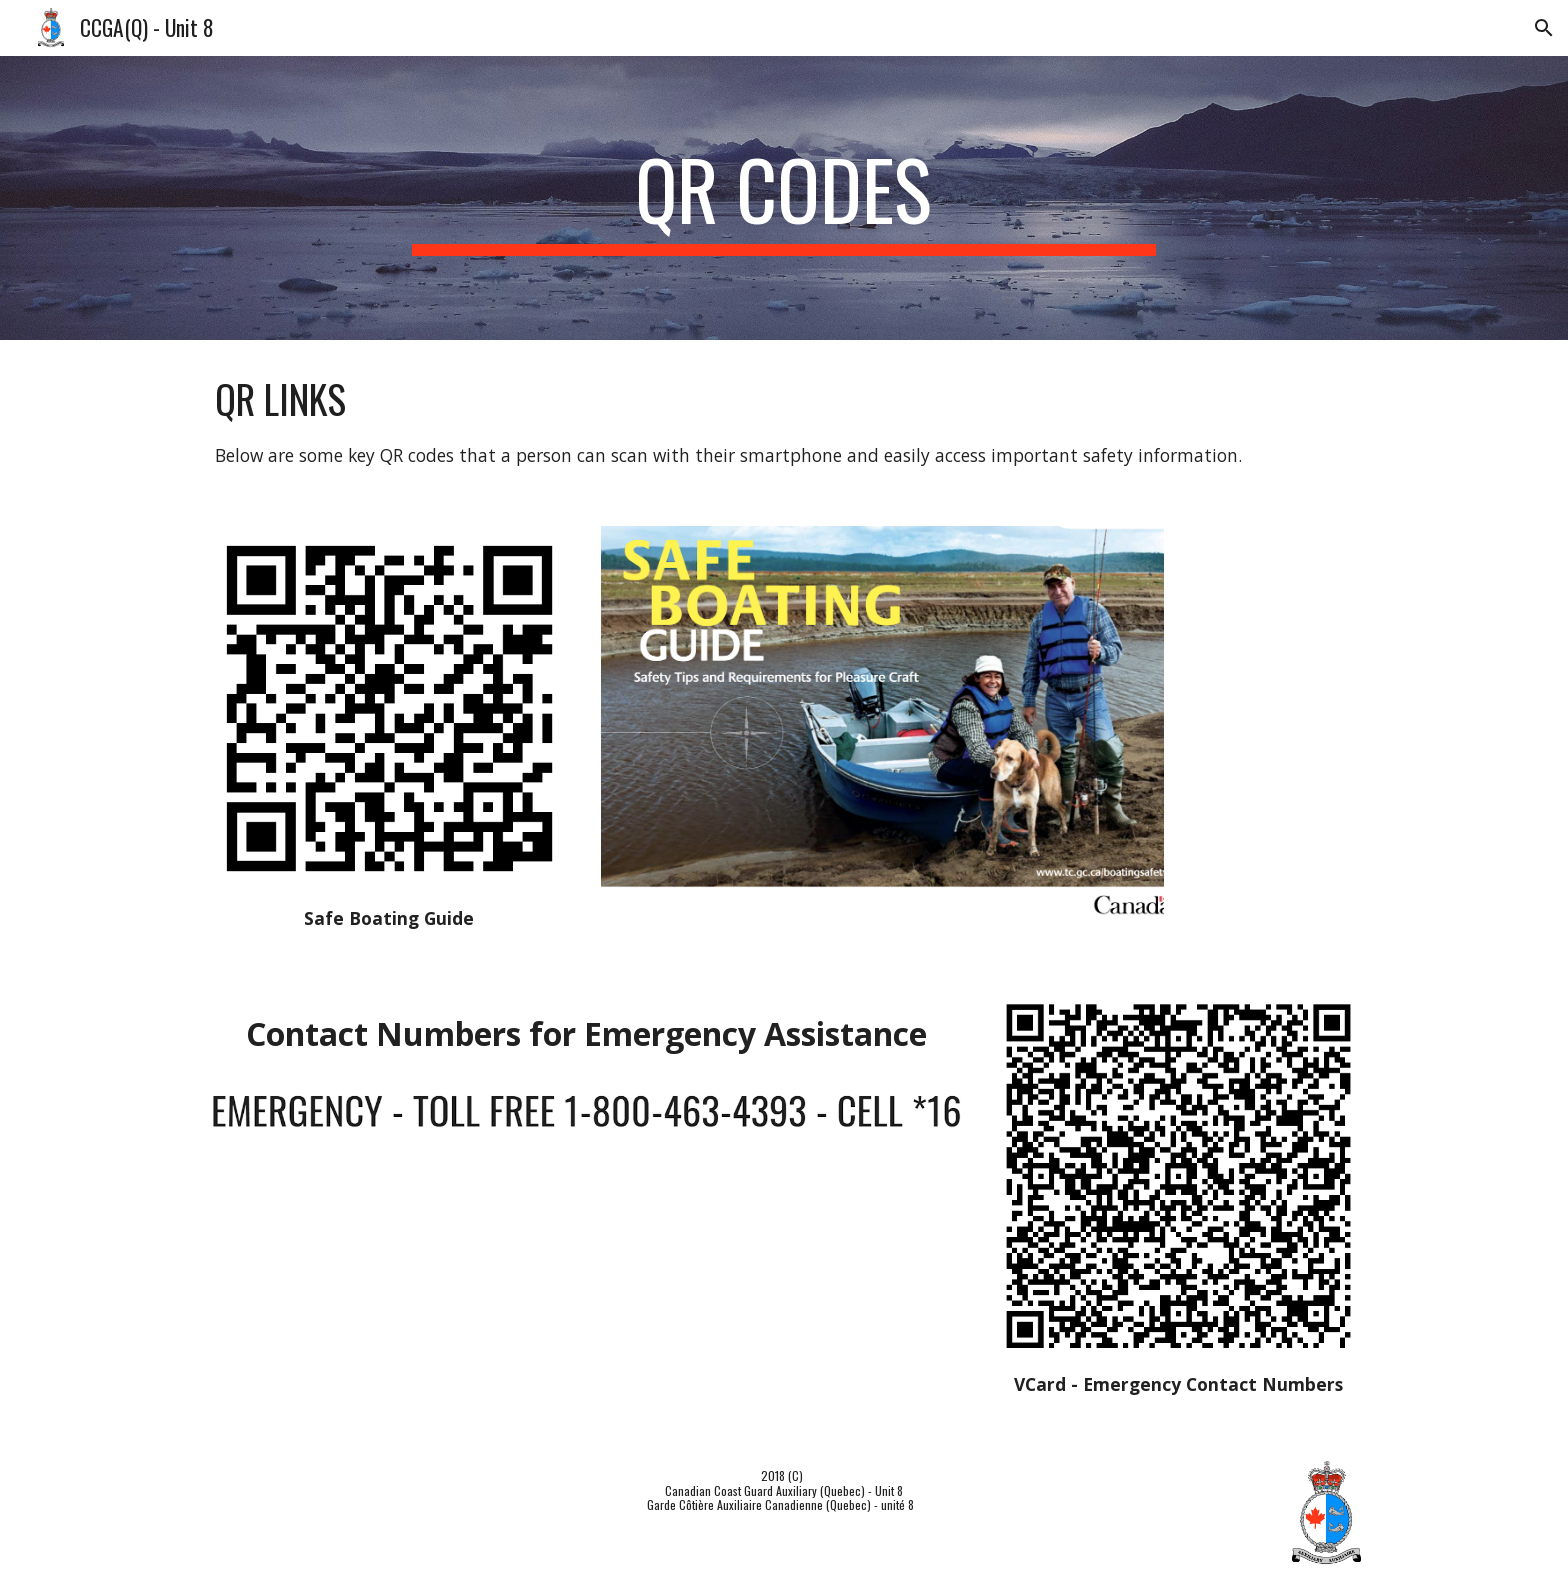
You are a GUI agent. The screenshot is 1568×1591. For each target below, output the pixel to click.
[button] (1544, 28)
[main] (784, 198)
